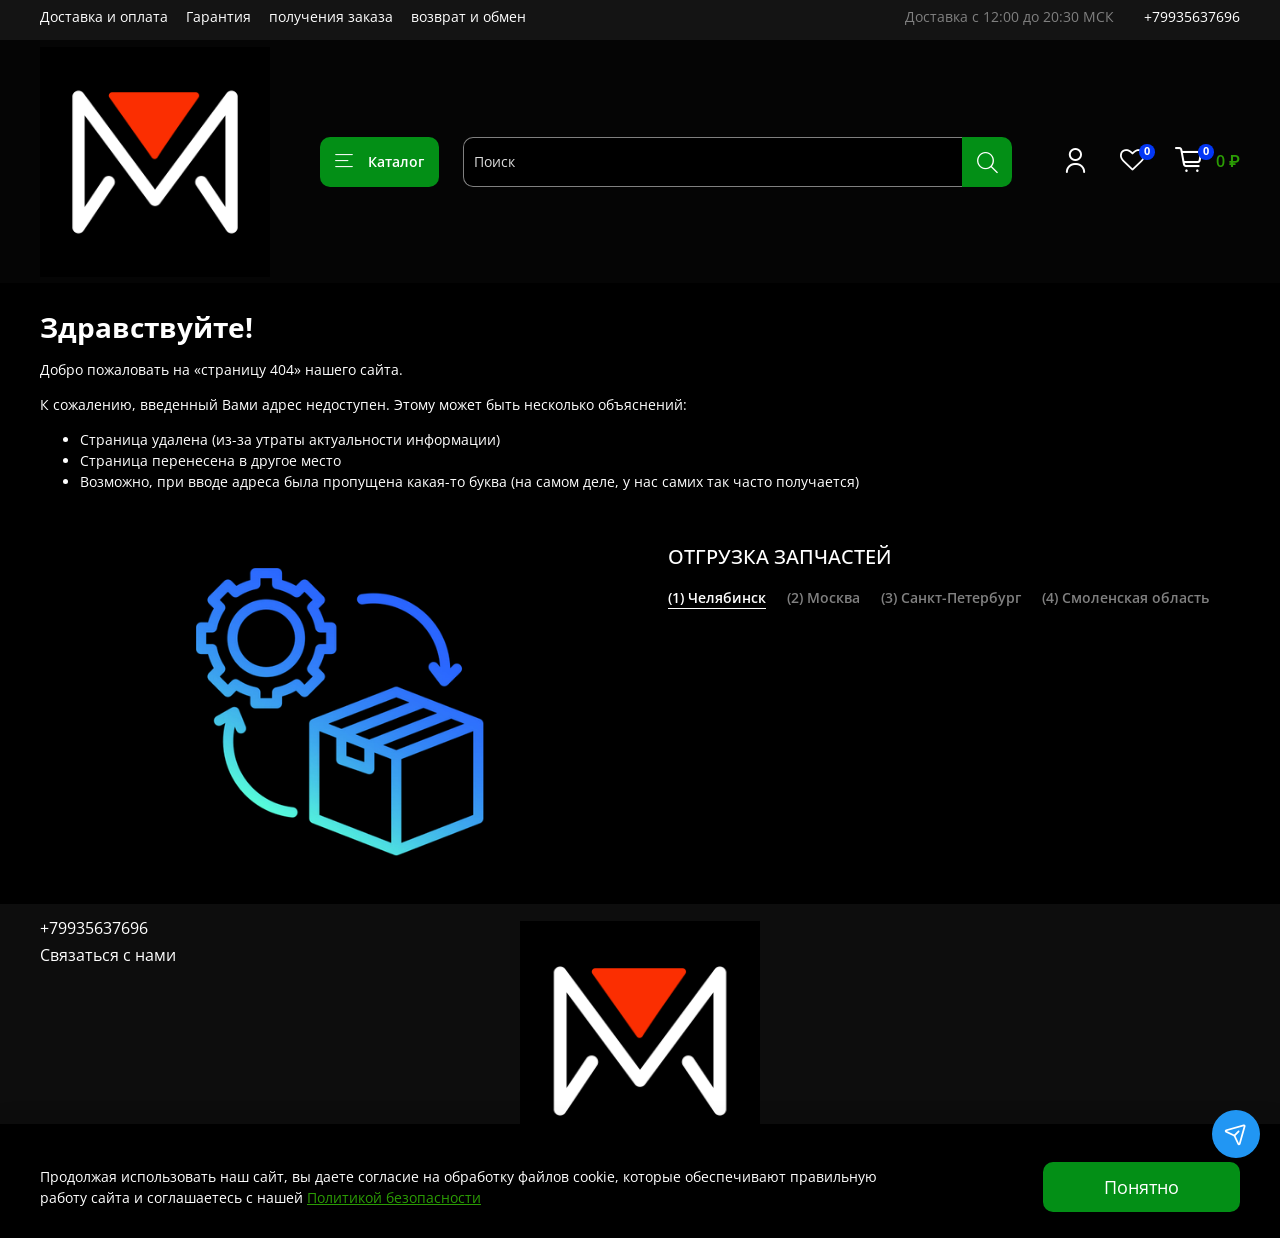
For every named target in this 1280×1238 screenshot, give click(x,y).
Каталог (379, 161)
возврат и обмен (468, 16)
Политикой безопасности (394, 1197)
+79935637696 (1192, 16)
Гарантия (218, 16)
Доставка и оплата (104, 16)
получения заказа (331, 16)
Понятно (1141, 1187)
